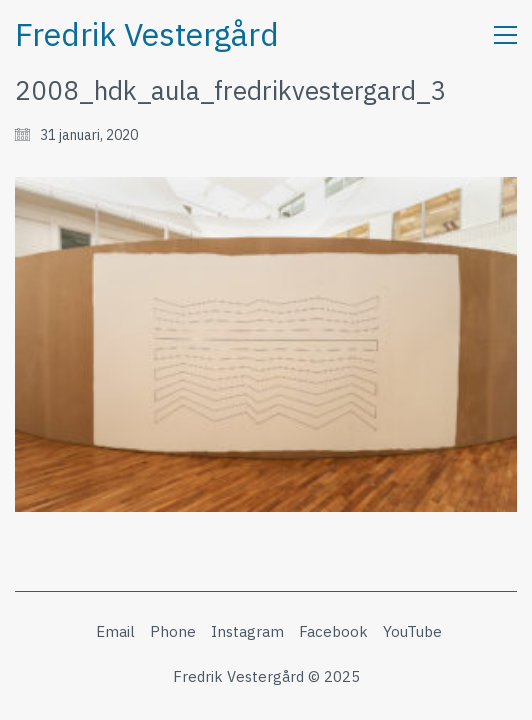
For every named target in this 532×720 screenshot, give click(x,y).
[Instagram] (247, 632)
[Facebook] (333, 632)
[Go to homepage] (147, 34)
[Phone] (173, 632)
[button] (505, 35)
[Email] (115, 632)
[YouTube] (412, 632)
